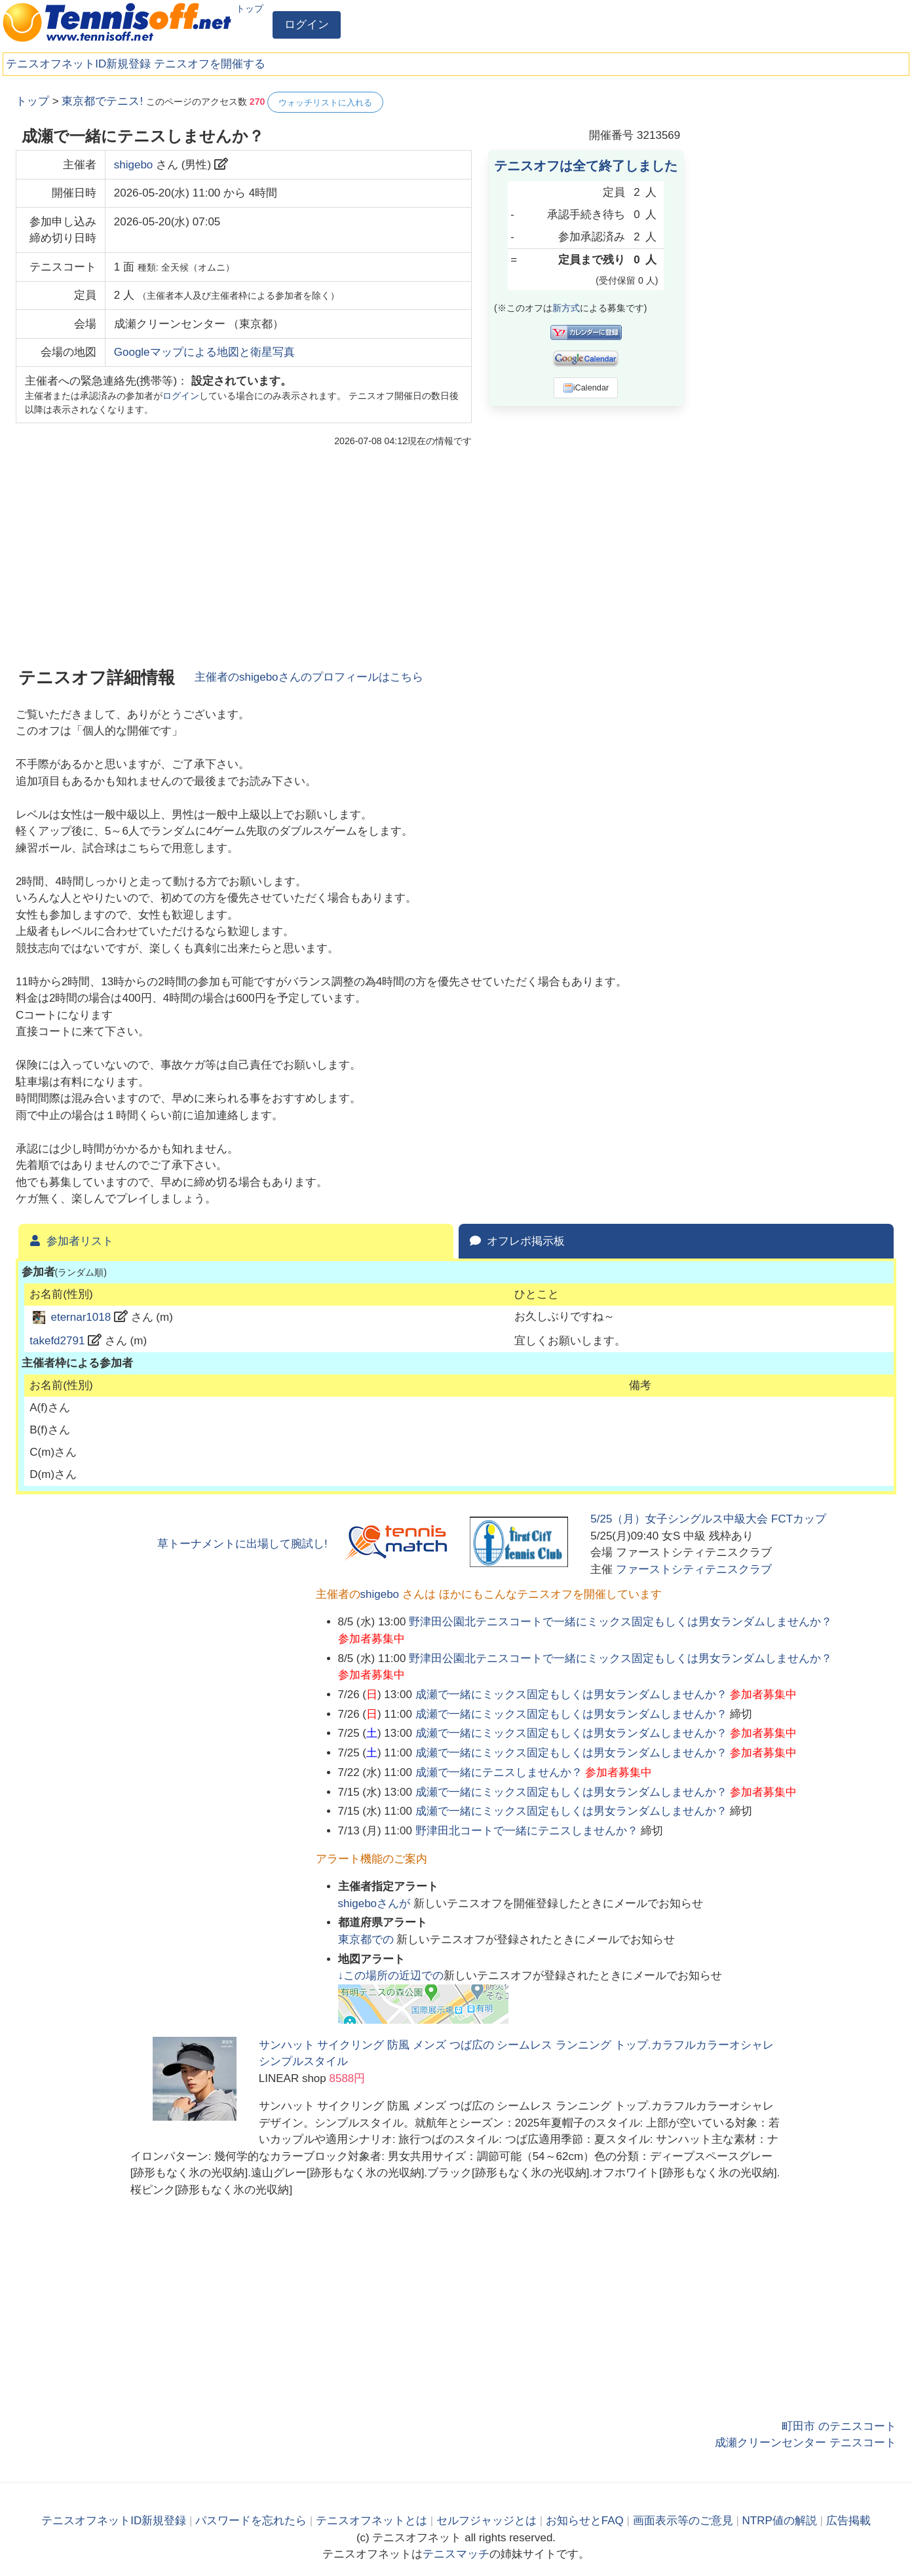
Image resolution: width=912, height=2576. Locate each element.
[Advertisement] (798, 288)
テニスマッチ (456, 2554)
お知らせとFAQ (585, 2520)
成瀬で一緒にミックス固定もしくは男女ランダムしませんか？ (571, 1694)
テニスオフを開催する (209, 64)
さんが (375, 1903)
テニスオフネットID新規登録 (78, 64)
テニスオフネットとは (371, 2520)
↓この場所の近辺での (391, 1975)
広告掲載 (848, 2520)
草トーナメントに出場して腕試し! (242, 1544)
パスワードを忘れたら (251, 2520)
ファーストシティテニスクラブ (694, 1569)
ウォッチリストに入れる (325, 102)
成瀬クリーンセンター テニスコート (805, 2442)
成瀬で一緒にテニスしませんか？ (498, 1772)
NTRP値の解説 (779, 2520)
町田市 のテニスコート (839, 2426)
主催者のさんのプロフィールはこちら (309, 677)
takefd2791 (57, 1341)
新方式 (566, 308)
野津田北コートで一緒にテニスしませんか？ (526, 1831)
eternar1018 (80, 1317)
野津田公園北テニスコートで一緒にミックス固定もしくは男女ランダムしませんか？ (620, 1622)
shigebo (133, 165)
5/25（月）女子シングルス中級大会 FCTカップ (708, 1519)
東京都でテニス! (102, 101)
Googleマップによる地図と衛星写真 (204, 352)
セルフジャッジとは (486, 2520)
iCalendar (586, 388)
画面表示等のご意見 (683, 2520)
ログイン (306, 24)
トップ (249, 8)
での (367, 1939)
